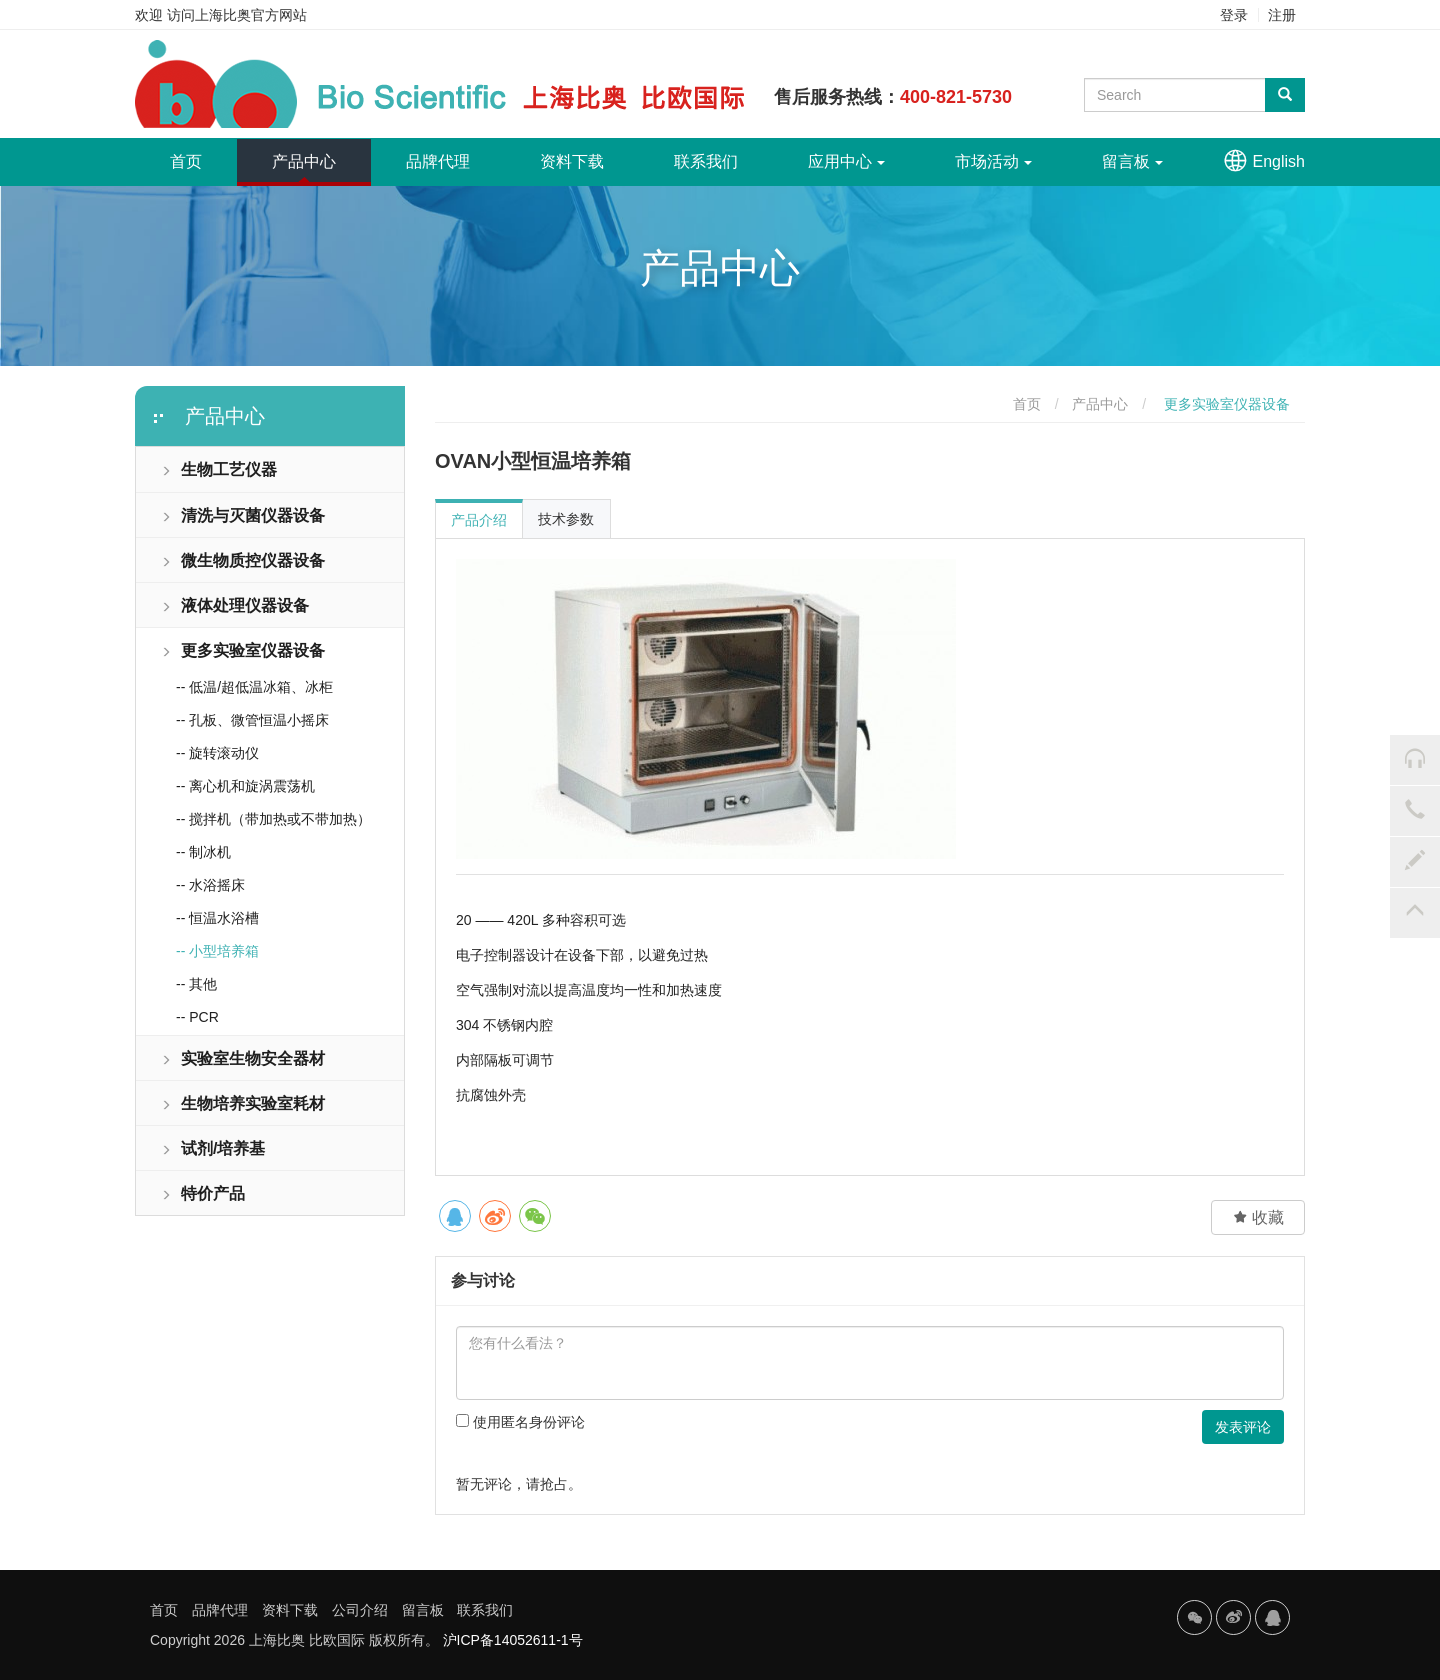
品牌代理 (438, 161)
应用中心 (846, 161)
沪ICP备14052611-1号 (513, 1640)
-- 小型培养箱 (217, 951)
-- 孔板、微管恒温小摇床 (252, 720)
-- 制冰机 (203, 852)
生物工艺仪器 (219, 469)
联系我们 (706, 161)
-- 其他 (196, 984)
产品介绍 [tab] (479, 520)
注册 (1282, 15)
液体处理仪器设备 (235, 605)
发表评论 (1243, 1427)
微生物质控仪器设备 (243, 560)
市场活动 (993, 161)
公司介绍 (360, 1610)
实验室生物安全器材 (243, 1058)
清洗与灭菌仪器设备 (243, 515)
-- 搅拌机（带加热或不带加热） (273, 819)
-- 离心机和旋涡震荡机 (245, 786)
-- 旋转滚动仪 (217, 753)
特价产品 (203, 1193)
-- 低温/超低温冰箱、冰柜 (254, 687)
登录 (1234, 15)
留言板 (1132, 161)
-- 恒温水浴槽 (217, 918)
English (1279, 161)
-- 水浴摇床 (210, 885)
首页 (203, 154)
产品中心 (304, 161)
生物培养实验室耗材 (243, 1103)
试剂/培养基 (213, 1148)
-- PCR (197, 1017)
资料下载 (572, 161)
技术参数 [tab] (566, 519)
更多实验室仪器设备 (243, 650)
